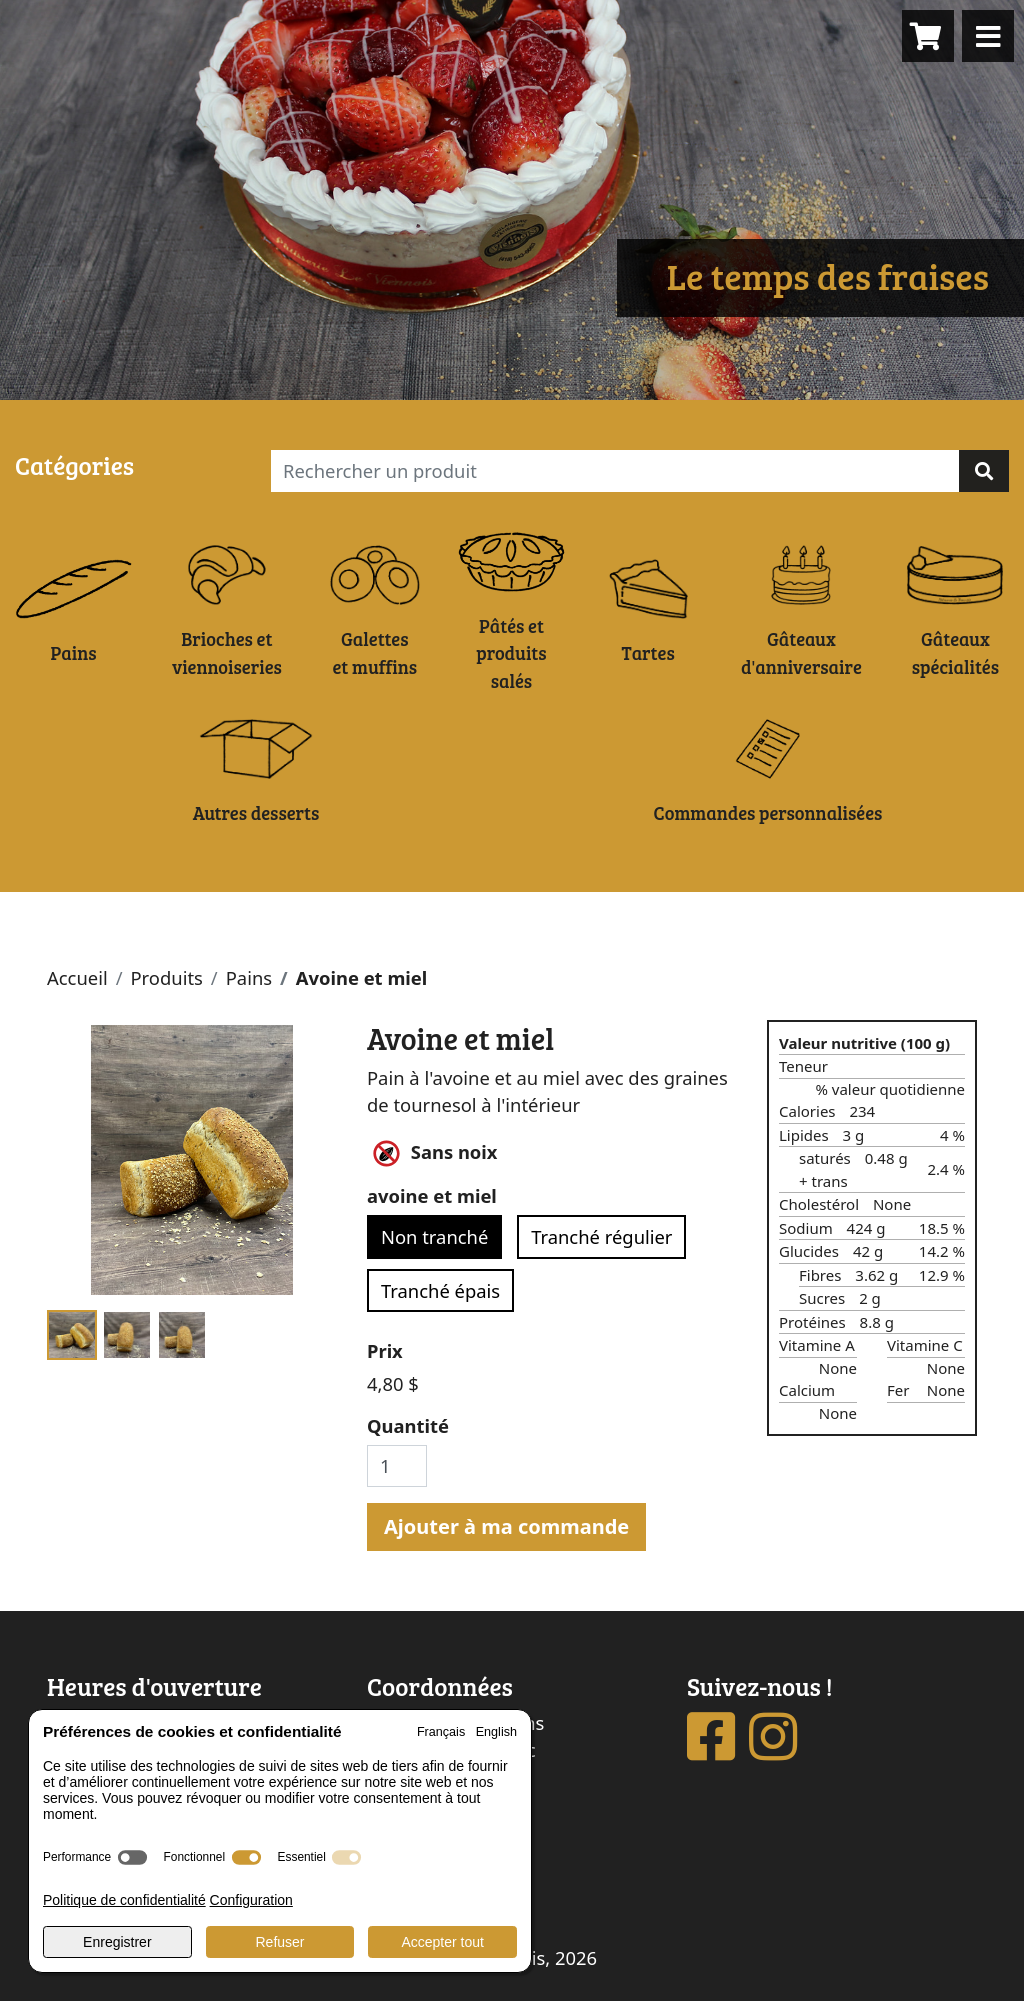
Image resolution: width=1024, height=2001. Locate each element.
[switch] (132, 1857)
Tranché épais (440, 1290)
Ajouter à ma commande (506, 1526)
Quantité (408, 1425)
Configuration (251, 1900)
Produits (166, 977)
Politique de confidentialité (124, 1900)
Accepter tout (442, 1942)
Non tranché (434, 1236)
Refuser (279, 1942)
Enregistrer (117, 1942)
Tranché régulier (601, 1236)
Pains (249, 977)
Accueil (77, 977)
